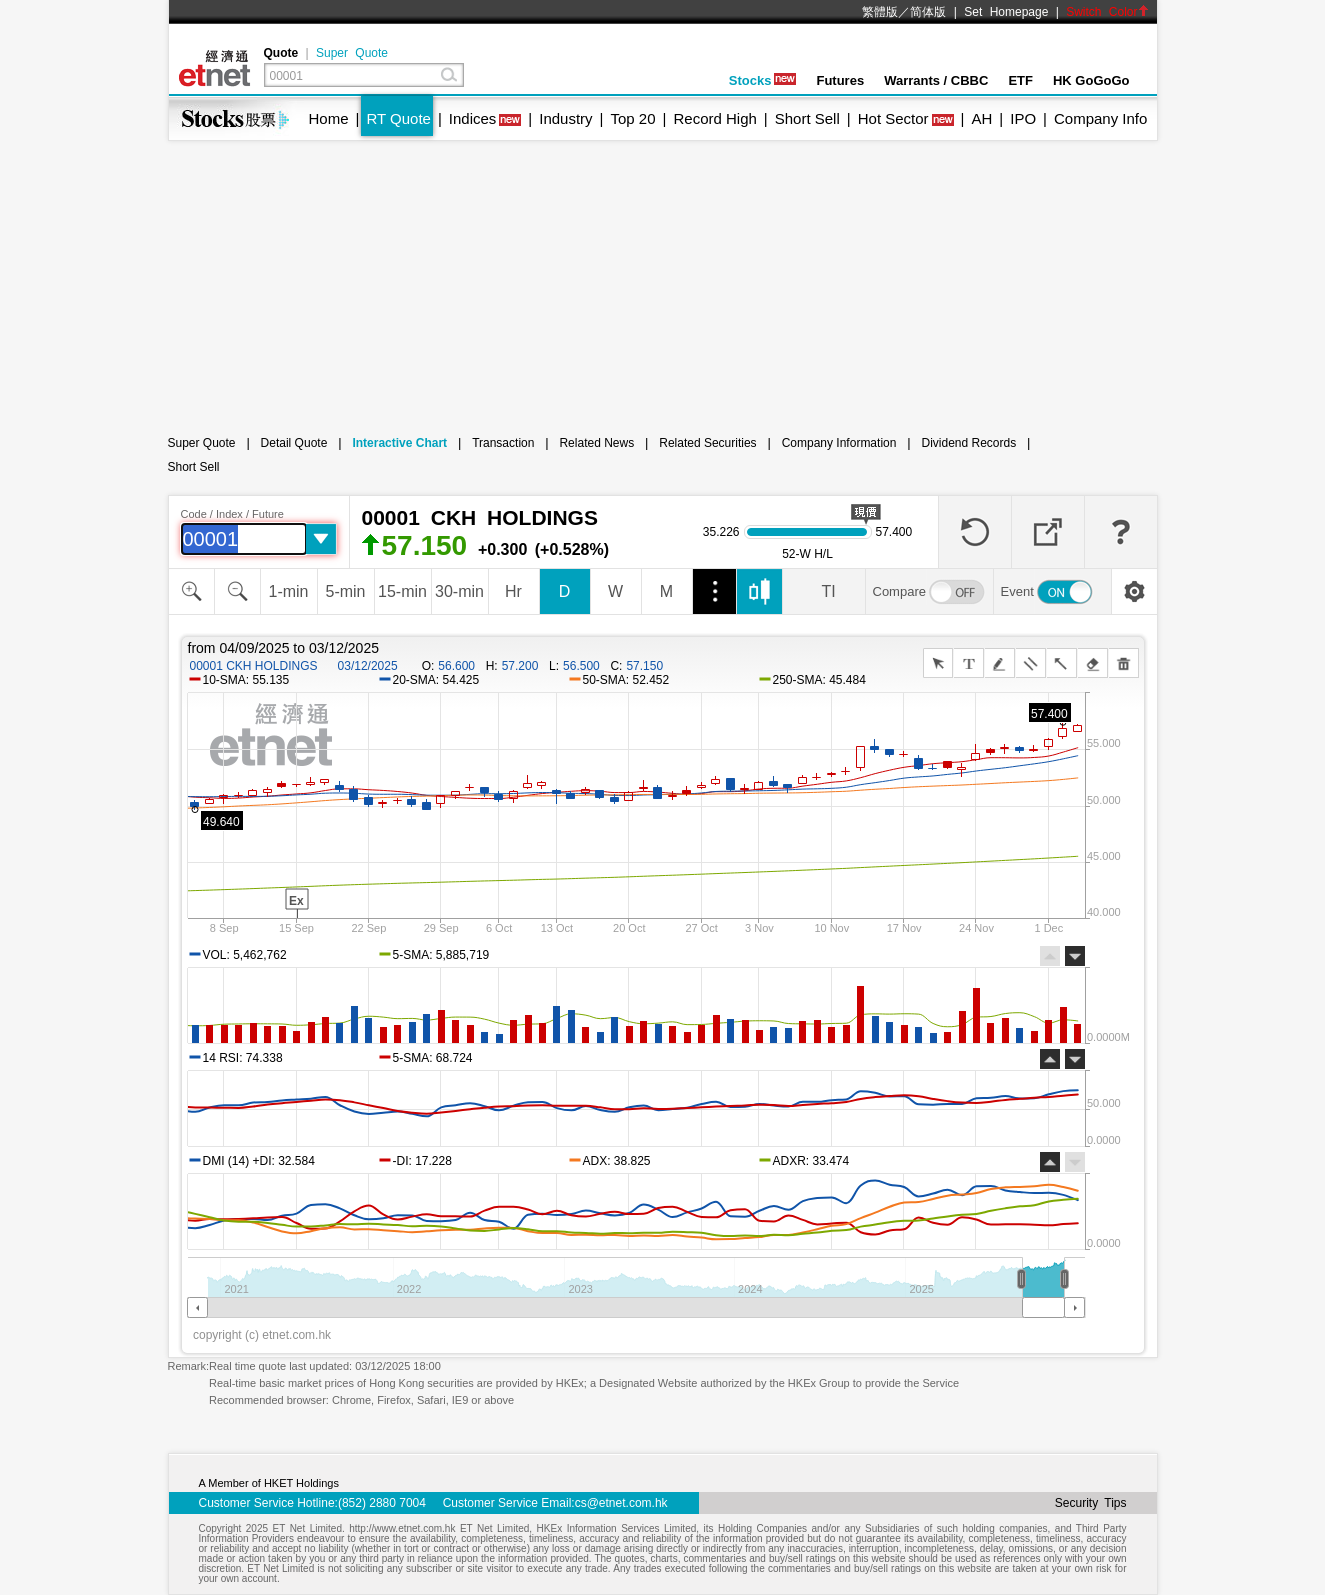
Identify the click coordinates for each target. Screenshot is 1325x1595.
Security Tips (1091, 1503)
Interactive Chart (399, 443)
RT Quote (398, 118)
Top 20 (633, 118)
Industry (565, 118)
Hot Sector (893, 118)
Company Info (1100, 118)
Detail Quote (294, 443)
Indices (473, 118)
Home (329, 118)
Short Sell (807, 118)
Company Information (839, 443)
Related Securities (707, 443)
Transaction (503, 443)
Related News (596, 443)
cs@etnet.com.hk (621, 1503)
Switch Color (1107, 12)
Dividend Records (968, 443)
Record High (714, 118)
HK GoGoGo (1091, 80)
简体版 (928, 12)
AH (981, 118)
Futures (840, 80)
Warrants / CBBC (936, 80)
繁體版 (880, 12)
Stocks (763, 80)
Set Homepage (1006, 12)
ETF (1020, 80)
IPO (1023, 118)
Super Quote (352, 53)
